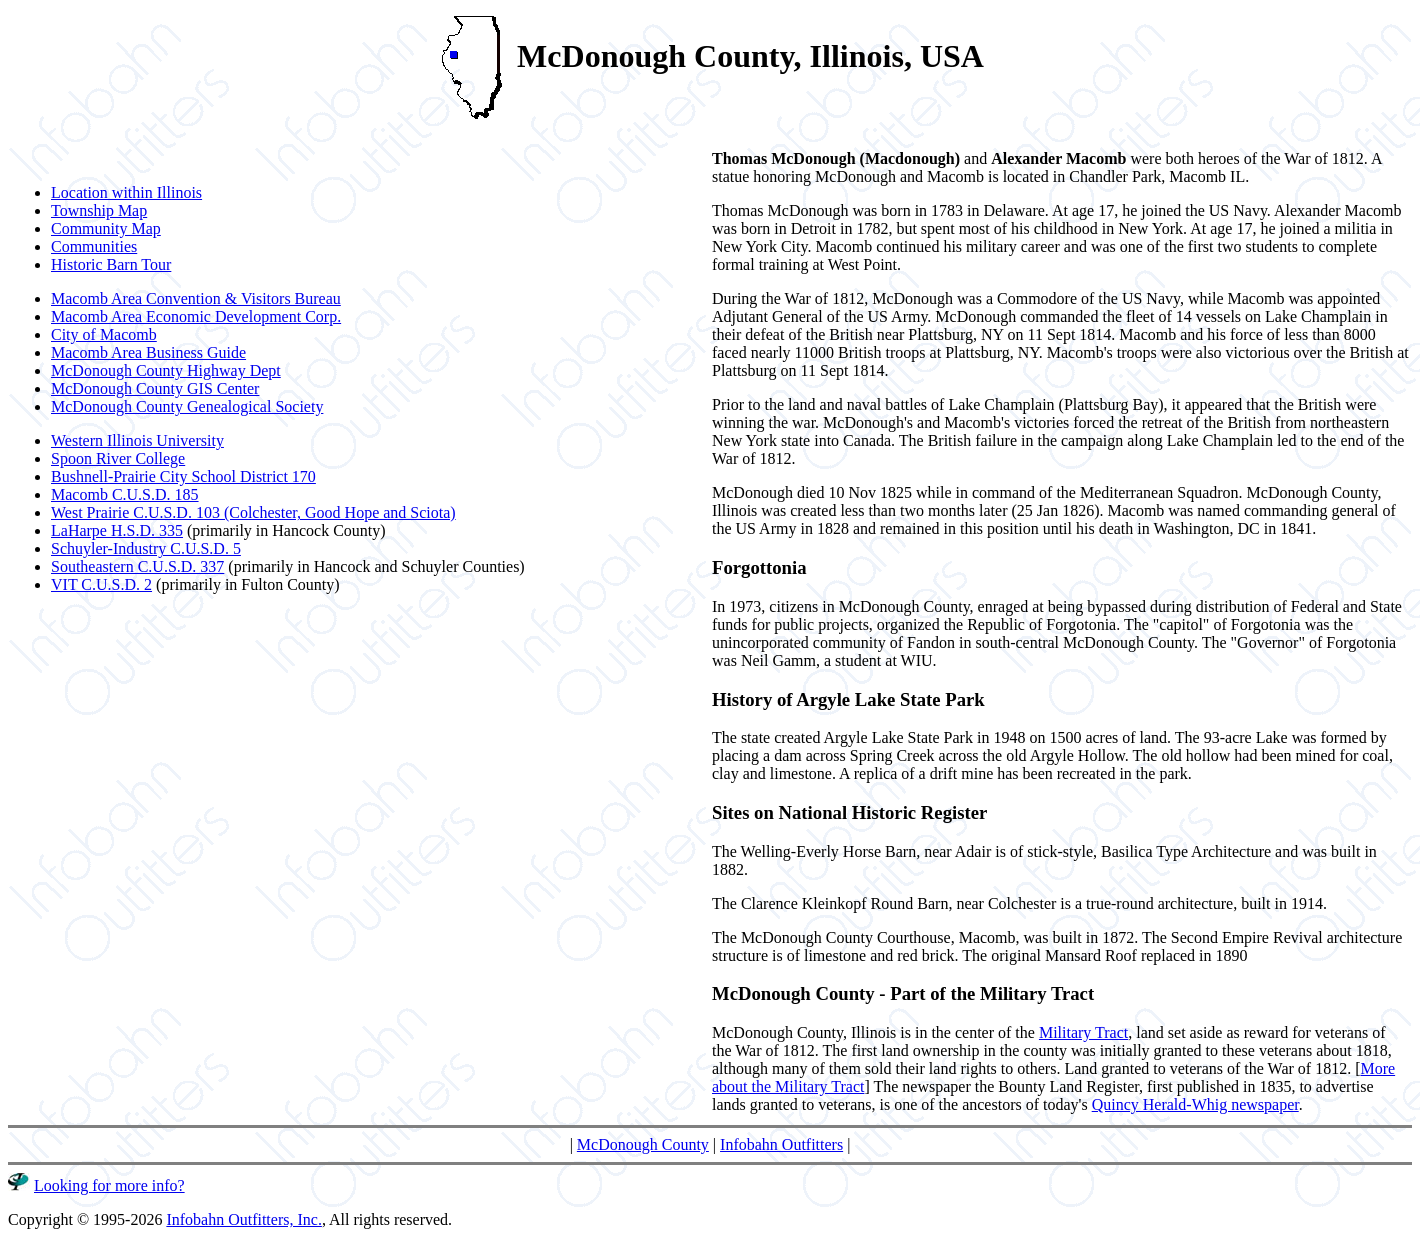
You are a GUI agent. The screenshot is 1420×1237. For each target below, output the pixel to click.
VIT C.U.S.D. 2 (101, 584)
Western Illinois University (137, 440)
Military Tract (1083, 1032)
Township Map (99, 210)
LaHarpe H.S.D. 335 (117, 530)
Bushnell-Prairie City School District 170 (183, 476)
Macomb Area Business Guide (148, 352)
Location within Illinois (126, 192)
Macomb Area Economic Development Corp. (196, 316)
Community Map (106, 228)
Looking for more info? (109, 1185)
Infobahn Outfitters (781, 1144)
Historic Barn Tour (111, 264)
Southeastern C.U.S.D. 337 (137, 566)
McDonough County (643, 1144)
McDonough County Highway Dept (166, 370)
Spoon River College (118, 458)
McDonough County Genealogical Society (187, 406)
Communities (94, 246)
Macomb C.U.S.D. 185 (125, 494)
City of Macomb (104, 334)
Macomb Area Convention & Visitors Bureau (196, 298)
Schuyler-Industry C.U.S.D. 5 (146, 548)
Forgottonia (759, 567)
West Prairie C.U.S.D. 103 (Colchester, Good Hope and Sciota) (253, 512)
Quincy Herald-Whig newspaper (1195, 1104)
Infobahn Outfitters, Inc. (244, 1219)
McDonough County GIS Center (155, 388)
